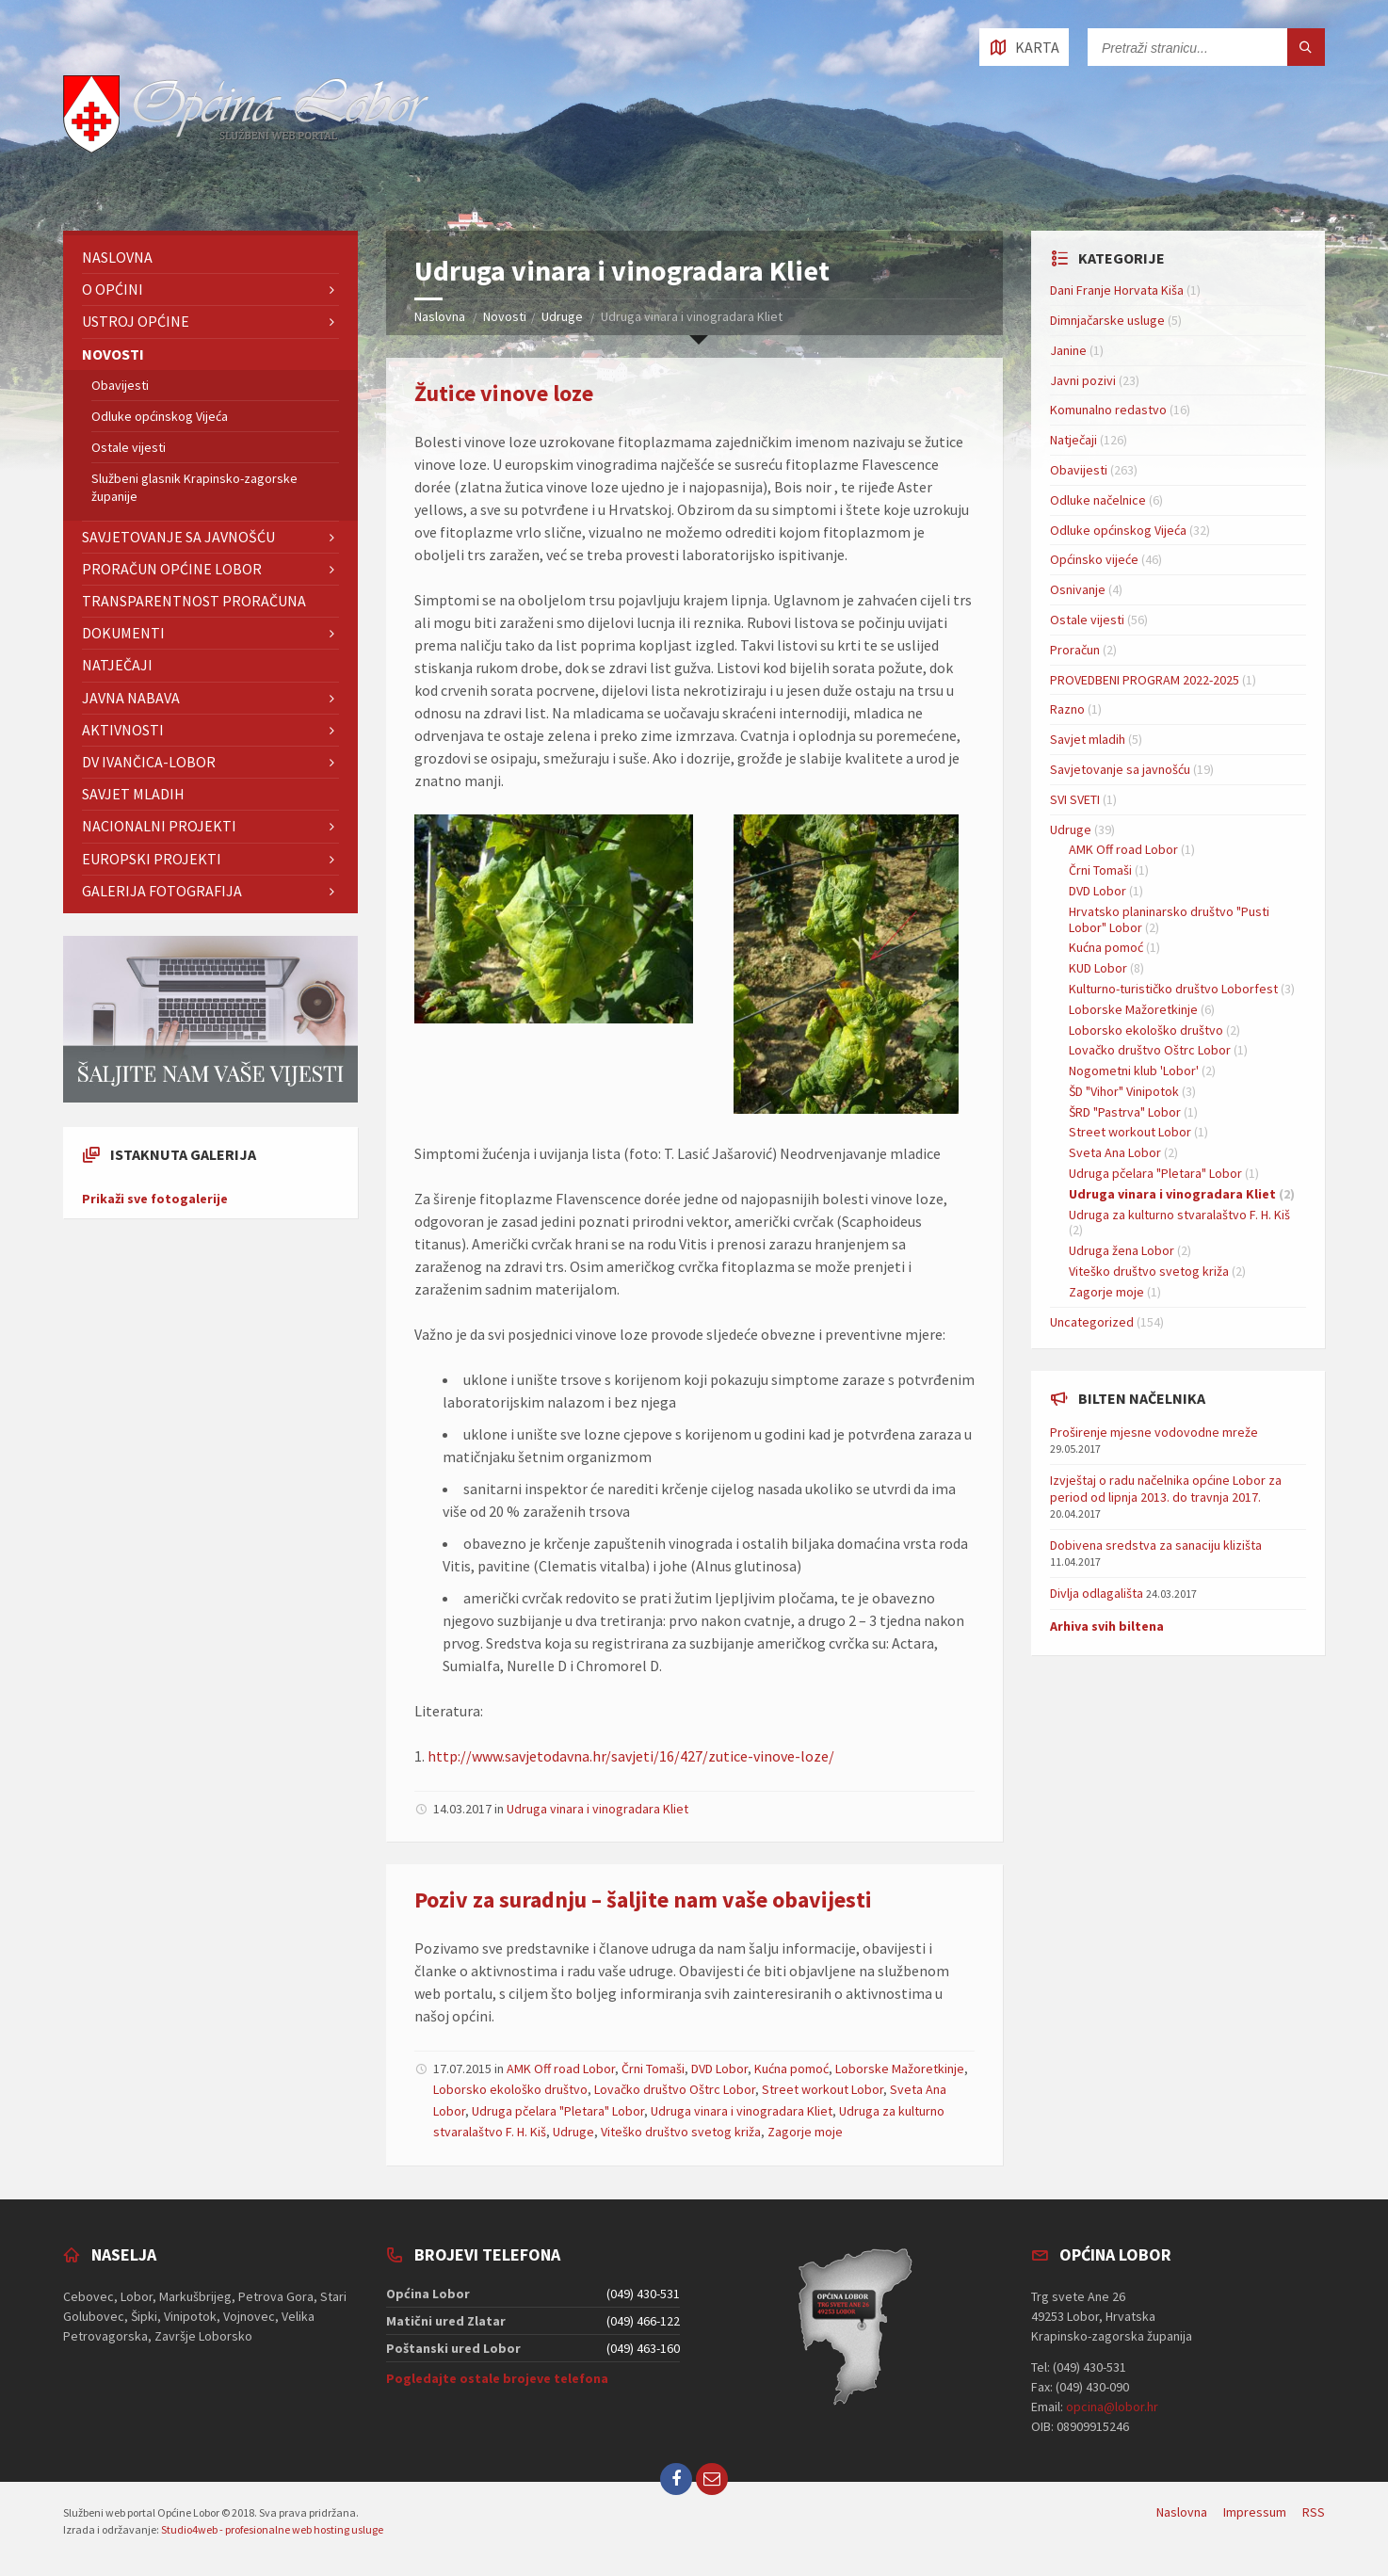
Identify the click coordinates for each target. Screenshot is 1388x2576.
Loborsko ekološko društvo (510, 2089)
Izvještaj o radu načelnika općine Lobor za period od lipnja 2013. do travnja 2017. (1166, 1488)
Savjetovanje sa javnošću (178, 536)
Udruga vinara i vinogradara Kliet (597, 1808)
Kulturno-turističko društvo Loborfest (1173, 988)
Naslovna (439, 316)
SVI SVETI (1075, 799)
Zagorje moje (805, 2131)
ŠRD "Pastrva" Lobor (1125, 1111)
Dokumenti (123, 632)
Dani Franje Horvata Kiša (1117, 290)
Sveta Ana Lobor (1115, 1152)
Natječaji (117, 664)
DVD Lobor (719, 2068)
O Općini (112, 289)
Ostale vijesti (128, 447)
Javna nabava (131, 697)
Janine (1068, 350)
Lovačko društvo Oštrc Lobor (674, 2089)
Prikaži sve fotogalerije (155, 1198)
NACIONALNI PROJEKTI (159, 825)
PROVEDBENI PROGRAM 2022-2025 (1144, 679)
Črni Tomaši (653, 2068)
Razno (1067, 708)
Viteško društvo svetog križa (681, 2131)
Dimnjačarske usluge (1107, 320)
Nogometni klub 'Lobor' (1134, 1070)
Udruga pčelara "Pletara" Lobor (558, 2110)
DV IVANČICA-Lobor (149, 761)
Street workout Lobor (822, 2089)
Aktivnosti (123, 729)
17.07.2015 (462, 2068)
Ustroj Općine (135, 321)
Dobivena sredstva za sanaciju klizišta (1156, 1545)
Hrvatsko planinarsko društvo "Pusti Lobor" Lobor (1169, 919)
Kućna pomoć (791, 2068)
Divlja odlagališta (1096, 1593)
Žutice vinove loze (503, 393)
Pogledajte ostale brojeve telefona (497, 2378)
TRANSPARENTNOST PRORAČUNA (194, 600)
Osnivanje (1078, 589)
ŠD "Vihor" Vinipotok (1124, 1091)
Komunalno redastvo (1108, 409)
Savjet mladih (133, 793)
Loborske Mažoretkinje (899, 2068)
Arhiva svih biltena (1107, 1626)
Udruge (562, 316)
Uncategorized (1092, 1321)
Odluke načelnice (1098, 499)
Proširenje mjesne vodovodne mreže (1154, 1432)
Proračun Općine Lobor (172, 568)
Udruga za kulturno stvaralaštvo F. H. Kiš (1179, 1214)
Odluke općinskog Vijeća (159, 416)
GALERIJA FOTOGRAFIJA (162, 890)
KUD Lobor (1098, 967)
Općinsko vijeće (1094, 559)
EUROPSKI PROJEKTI (151, 858)
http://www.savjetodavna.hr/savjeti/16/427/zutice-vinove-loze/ (631, 1756)
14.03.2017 (462, 1808)
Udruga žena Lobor (1121, 1250)
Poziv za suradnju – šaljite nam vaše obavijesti (643, 1899)
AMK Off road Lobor (561, 2068)
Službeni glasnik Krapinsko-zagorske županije (194, 487)
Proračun (1075, 649)
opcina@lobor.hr (1112, 2406)
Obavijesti (120, 385)
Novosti (504, 316)
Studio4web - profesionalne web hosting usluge (272, 2529)
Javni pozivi (1083, 380)
